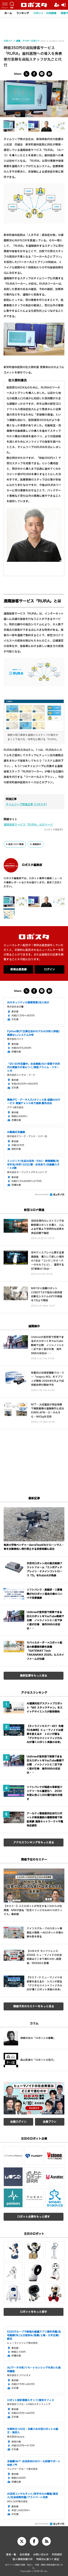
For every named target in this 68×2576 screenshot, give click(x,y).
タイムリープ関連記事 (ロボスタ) (26, 804)
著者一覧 (11, 2554)
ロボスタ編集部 (32, 865)
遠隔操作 (36, 844)
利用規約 (57, 2554)
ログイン (49, 969)
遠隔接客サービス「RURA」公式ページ (28, 824)
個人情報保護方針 (23, 2559)
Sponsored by (41, 1194)
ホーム (8, 13)
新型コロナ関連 (16, 844)
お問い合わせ (40, 2554)
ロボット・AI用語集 (44, 13)
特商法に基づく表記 (47, 2559)
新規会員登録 (18, 969)
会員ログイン (18, 2121)
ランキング (22, 13)
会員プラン (49, 2121)
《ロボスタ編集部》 (53, 829)
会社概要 (25, 2554)
